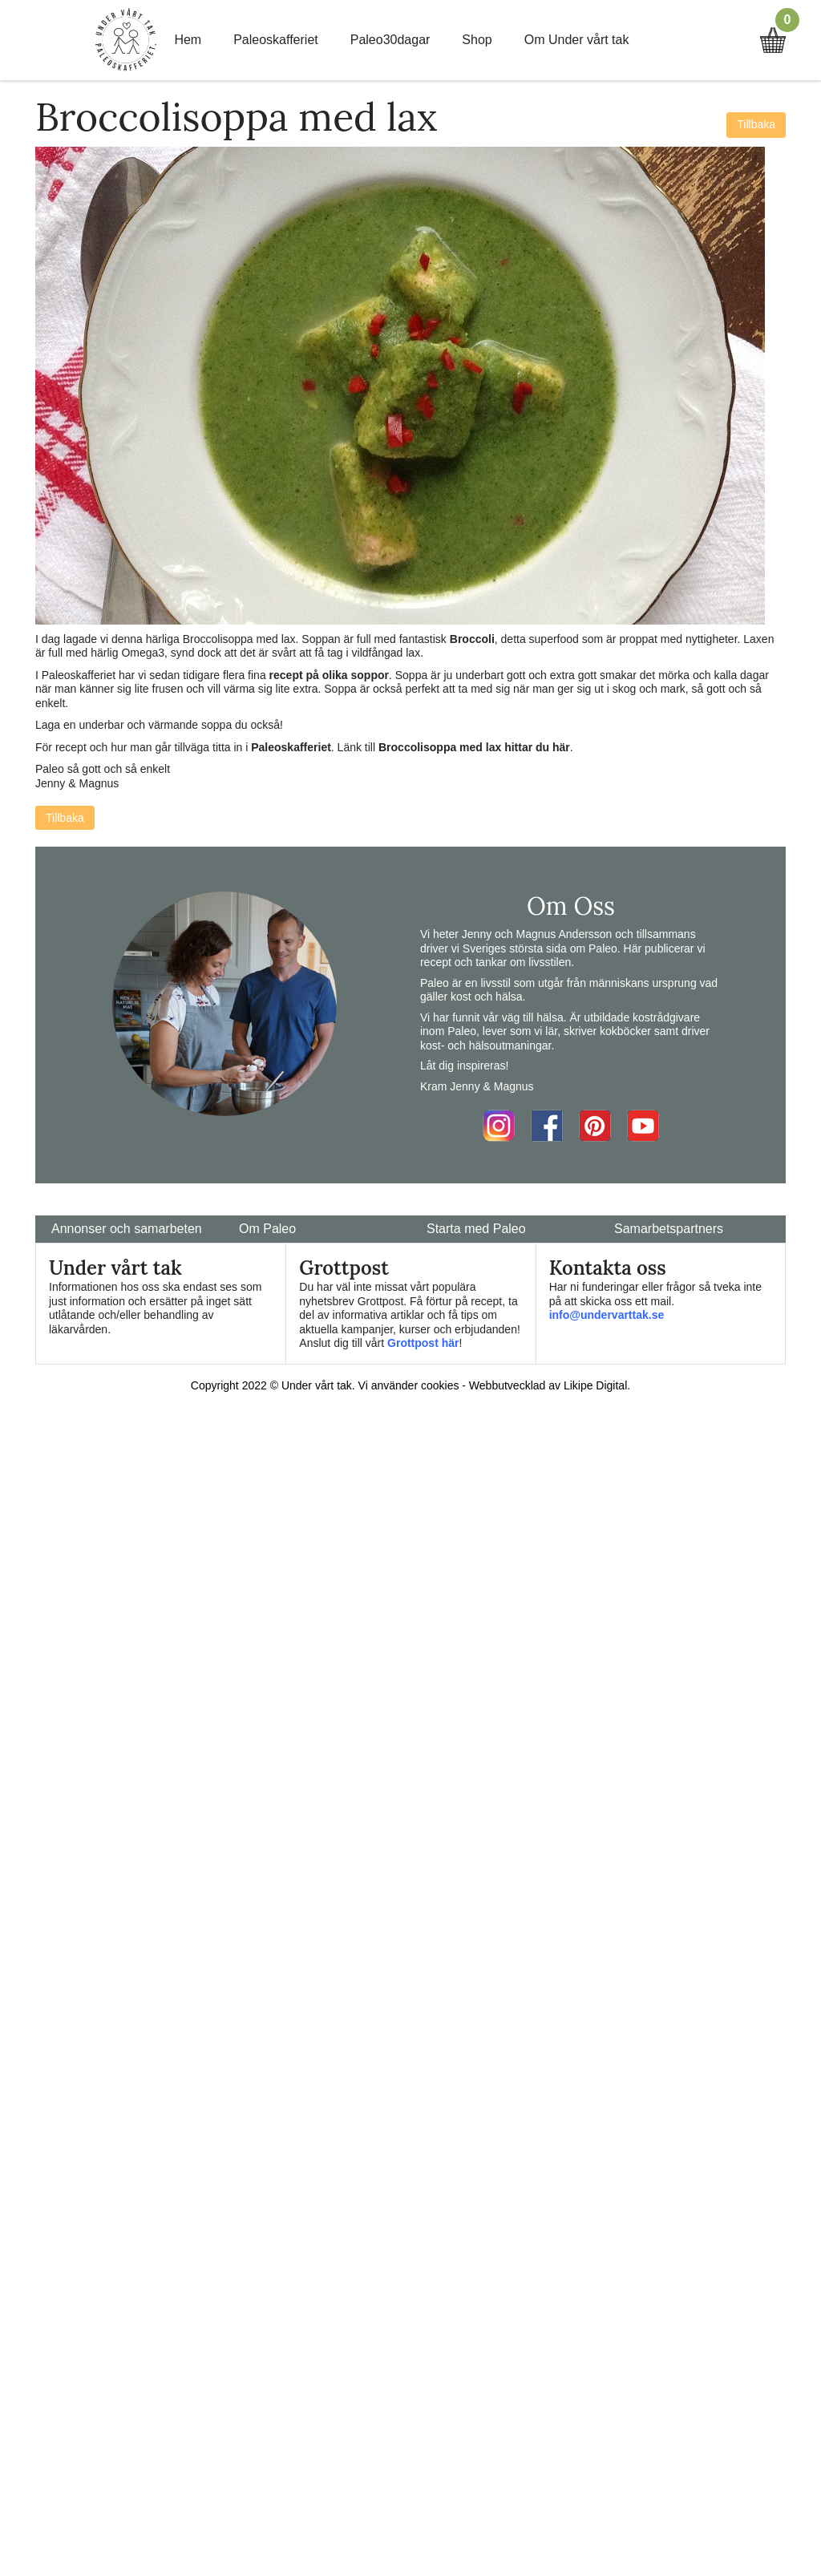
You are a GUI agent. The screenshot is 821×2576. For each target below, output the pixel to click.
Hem (187, 40)
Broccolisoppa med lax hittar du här (474, 747)
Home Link (126, 40)
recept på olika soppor (329, 675)
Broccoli (472, 639)
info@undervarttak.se (607, 1314)
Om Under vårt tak (576, 40)
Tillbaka (756, 124)
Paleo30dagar (390, 40)
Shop (476, 40)
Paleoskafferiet (275, 40)
